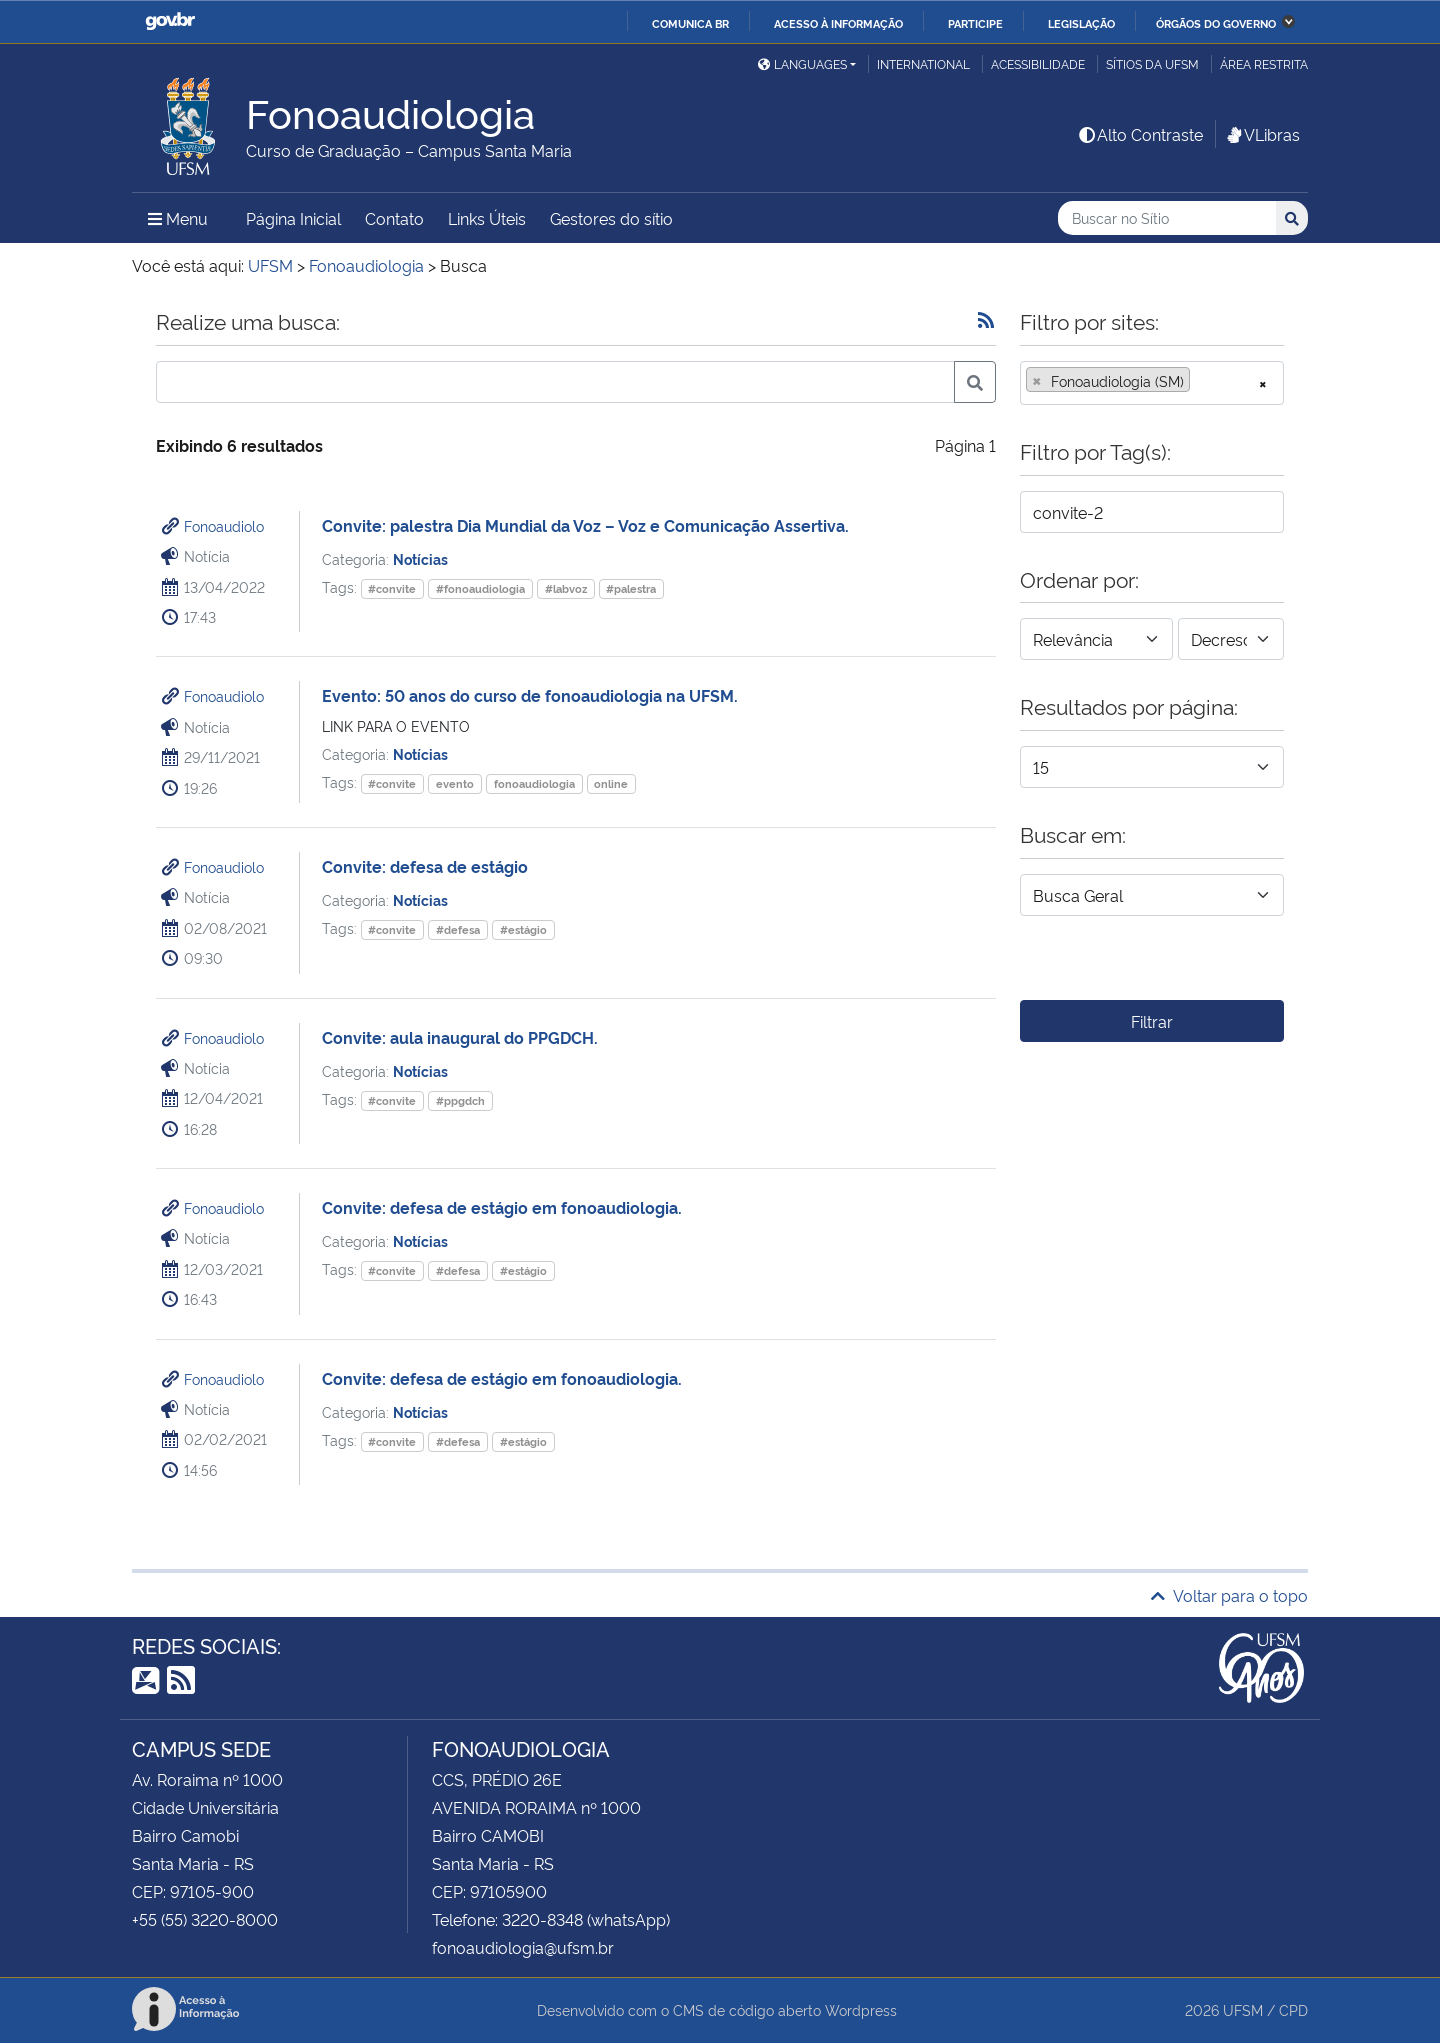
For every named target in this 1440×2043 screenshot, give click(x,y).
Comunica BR (690, 23)
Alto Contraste (1140, 134)
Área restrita (1264, 63)
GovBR (170, 21)
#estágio (523, 929)
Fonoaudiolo (224, 525)
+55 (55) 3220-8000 (205, 1919)
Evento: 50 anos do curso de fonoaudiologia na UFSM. (530, 695)
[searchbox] (1201, 381)
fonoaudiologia (534, 783)
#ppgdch (460, 1100)
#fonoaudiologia (480, 588)
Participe (975, 23)
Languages (802, 63)
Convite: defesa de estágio (425, 866)
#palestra (631, 588)
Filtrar (1152, 1021)
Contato (394, 218)
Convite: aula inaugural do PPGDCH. (460, 1037)
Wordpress (861, 2009)
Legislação (1081, 23)
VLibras (1262, 134)
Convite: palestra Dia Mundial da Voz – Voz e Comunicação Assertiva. (585, 525)
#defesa (458, 929)
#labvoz (566, 588)
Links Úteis (487, 218)
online (611, 783)
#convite (392, 588)
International (923, 63)
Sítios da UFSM (1152, 63)
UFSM (1243, 2009)
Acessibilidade (1038, 63)
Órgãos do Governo (1216, 23)
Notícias (420, 558)
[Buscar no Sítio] (1167, 218)
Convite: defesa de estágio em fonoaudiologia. (502, 1207)
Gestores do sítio (611, 218)
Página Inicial (293, 218)
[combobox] (1152, 383)
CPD (1293, 2009)
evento (455, 783)
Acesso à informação (838, 23)
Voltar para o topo (1229, 1595)
